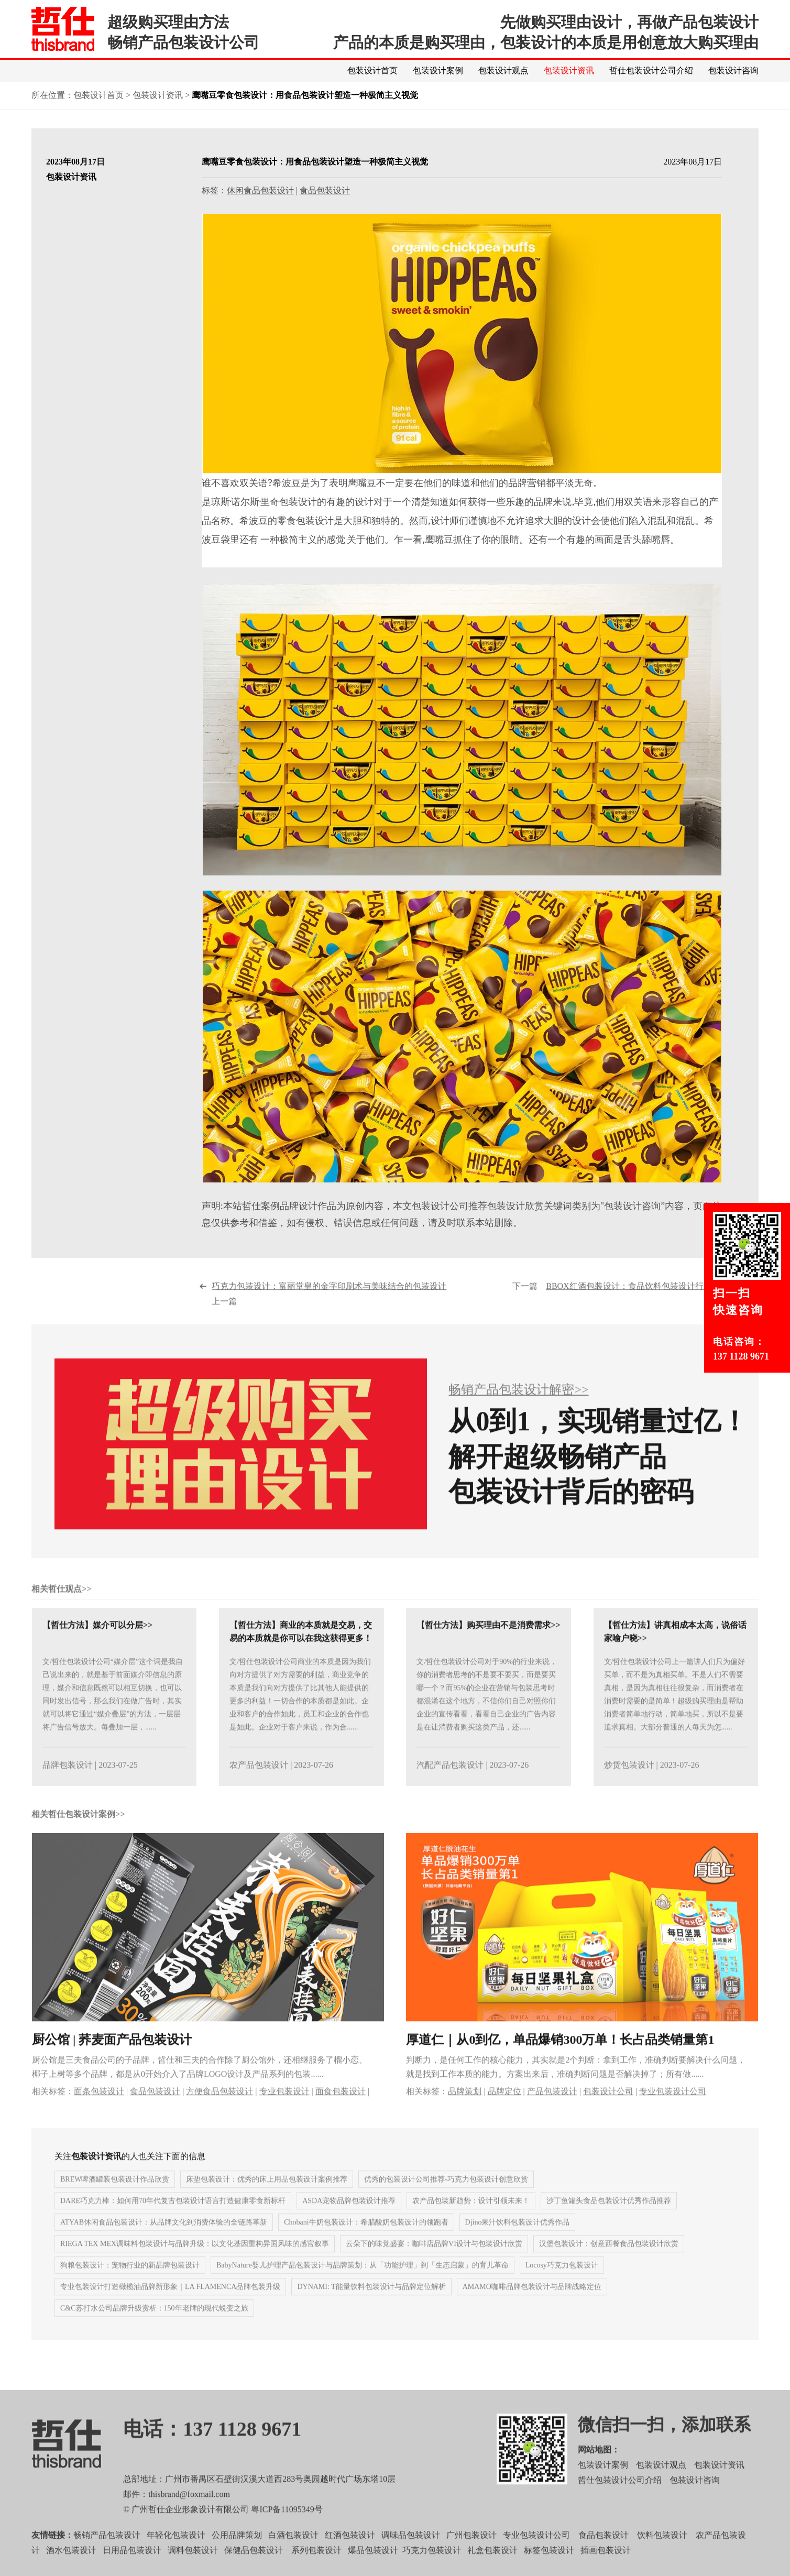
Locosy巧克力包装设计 (561, 2285)
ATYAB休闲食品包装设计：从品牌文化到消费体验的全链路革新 (163, 2242)
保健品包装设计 (253, 2570)
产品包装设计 (552, 2111)
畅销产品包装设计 (106, 2555)
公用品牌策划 (237, 2555)
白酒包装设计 (293, 2555)
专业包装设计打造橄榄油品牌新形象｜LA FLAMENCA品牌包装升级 (170, 2307)
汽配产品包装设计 (450, 1785)
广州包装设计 (471, 2555)
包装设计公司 (608, 2111)
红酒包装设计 (350, 2555)
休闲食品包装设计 (260, 191)
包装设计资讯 (569, 70)
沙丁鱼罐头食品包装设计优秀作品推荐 (608, 2221)
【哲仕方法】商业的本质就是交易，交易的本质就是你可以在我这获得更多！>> (300, 1658)
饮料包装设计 (662, 2555)
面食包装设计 (340, 2111)
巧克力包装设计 (431, 2570)
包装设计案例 (438, 70)
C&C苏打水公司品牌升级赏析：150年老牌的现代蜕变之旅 (154, 2328)
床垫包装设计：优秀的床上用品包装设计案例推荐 (266, 2200)
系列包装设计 (316, 2570)
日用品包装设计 (132, 2570)
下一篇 (628, 1314)
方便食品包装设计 (219, 2111)
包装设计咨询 (733, 70)
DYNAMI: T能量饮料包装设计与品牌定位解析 (371, 2307)
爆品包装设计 (373, 2570)
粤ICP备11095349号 (286, 2529)
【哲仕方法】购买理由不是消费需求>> (488, 1645)
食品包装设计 (325, 191)
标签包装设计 (549, 2570)
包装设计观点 (503, 70)
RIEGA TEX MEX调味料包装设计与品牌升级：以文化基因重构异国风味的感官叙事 (194, 2264)
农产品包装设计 (258, 1785)
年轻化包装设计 (176, 2555)
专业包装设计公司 (672, 2111)
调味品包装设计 (410, 2555)
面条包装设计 (99, 2111)
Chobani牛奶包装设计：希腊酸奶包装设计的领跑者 (366, 2242)
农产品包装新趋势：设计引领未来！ (471, 2221)
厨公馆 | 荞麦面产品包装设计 (112, 2059)
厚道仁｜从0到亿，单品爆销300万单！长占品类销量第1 (560, 2059)
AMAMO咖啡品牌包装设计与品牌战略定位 (532, 2307)
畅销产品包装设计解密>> (518, 1410)
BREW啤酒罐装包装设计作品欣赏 (114, 2200)
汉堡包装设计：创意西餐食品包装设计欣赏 (608, 2264)
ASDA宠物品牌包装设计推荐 (349, 2221)
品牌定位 (504, 2111)
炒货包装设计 (629, 1785)
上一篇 (331, 1314)
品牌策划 (464, 2111)
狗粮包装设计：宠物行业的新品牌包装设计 (130, 2285)
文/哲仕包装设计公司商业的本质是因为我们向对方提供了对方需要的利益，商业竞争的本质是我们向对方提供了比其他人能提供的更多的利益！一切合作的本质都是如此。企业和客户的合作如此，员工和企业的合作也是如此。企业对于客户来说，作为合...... (300, 1714)
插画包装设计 (605, 2570)
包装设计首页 (372, 70)
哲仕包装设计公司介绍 (651, 70)
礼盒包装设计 (491, 2570)
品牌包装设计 (67, 1785)
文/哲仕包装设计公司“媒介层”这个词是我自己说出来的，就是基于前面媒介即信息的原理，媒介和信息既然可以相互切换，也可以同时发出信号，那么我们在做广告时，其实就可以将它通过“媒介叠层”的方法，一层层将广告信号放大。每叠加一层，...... (112, 1714)
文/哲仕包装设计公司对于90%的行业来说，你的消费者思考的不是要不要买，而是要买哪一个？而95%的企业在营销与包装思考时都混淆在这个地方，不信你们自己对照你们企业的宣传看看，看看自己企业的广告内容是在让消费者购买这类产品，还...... (486, 1714)
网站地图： (599, 2469)
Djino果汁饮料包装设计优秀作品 (517, 2242)
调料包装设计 (193, 2570)
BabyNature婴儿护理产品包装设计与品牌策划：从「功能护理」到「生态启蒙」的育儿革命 (362, 2285)
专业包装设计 (284, 2111)
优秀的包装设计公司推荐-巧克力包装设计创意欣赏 (446, 2200)
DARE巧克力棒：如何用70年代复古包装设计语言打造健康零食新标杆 (173, 2221)
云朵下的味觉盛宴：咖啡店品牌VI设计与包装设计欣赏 (434, 2264)
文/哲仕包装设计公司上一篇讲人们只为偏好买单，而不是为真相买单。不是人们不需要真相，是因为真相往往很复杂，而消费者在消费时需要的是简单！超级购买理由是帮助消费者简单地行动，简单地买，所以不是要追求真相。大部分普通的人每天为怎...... (674, 1714)
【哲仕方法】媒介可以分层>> (97, 1645)
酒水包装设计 (71, 2570)
